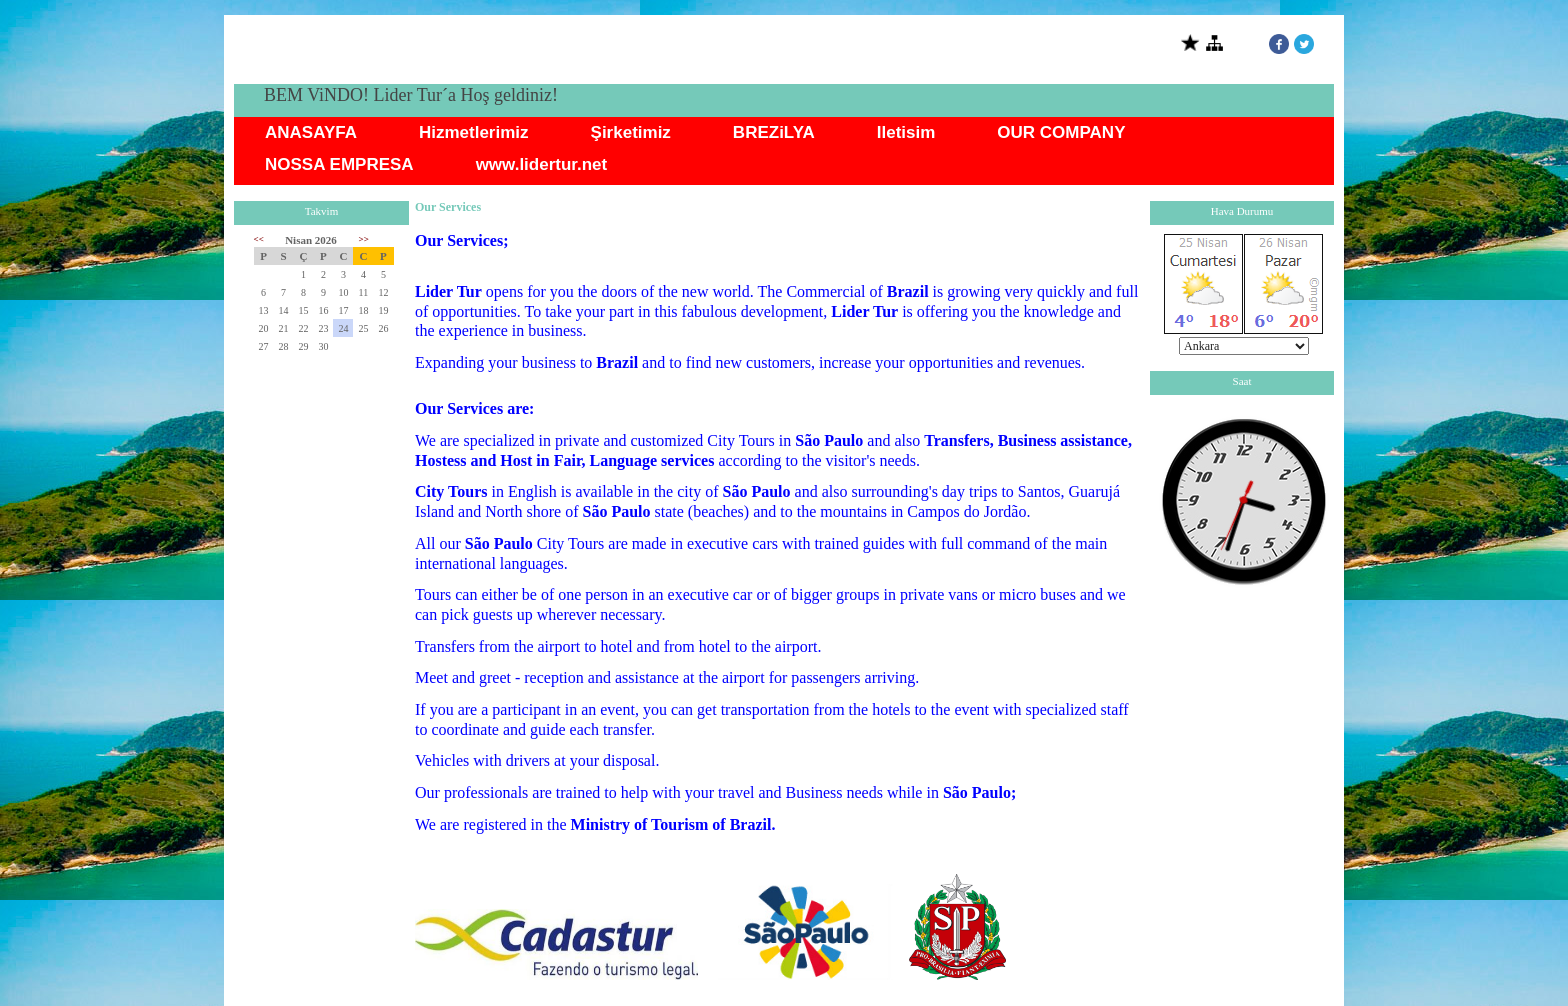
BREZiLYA (774, 132)
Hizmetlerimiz (474, 132)
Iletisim (906, 132)
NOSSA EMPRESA (339, 164)
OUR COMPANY (1061, 132)
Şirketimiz (631, 132)
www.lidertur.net (542, 164)
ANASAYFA (311, 132)
